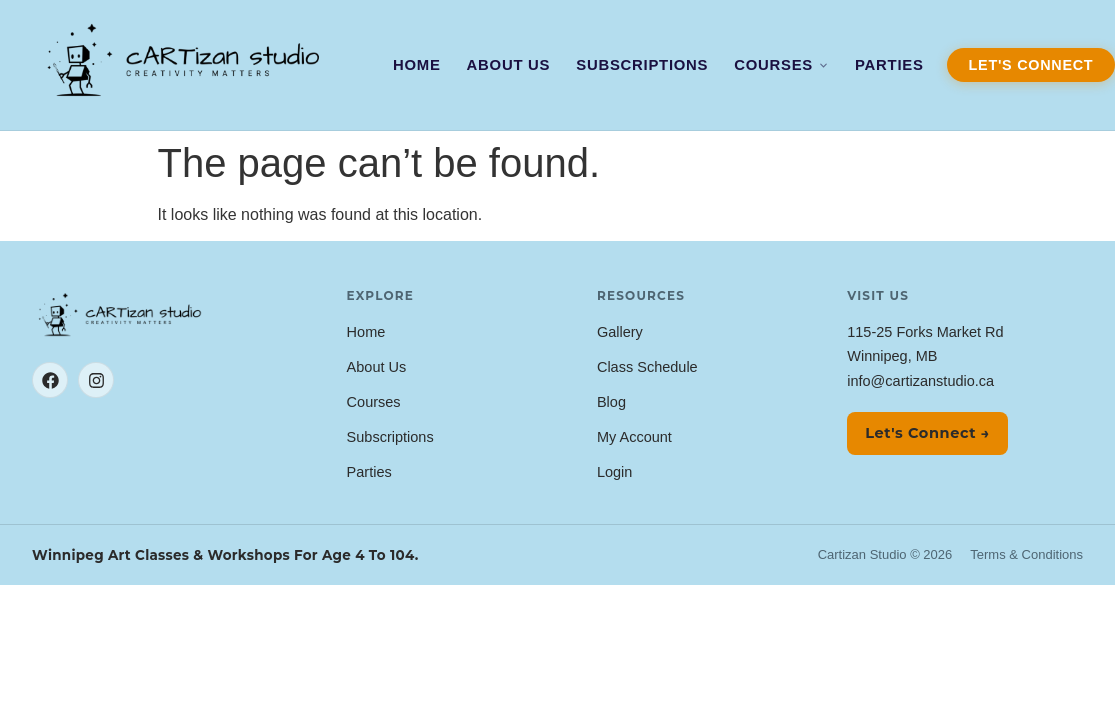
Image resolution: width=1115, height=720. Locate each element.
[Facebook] (50, 380)
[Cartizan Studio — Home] (186, 64)
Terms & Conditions (1026, 554)
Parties (889, 65)
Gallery (620, 332)
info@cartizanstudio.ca (920, 381)
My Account (634, 437)
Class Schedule (647, 367)
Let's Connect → (927, 433)
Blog (611, 402)
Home (417, 65)
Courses (781, 65)
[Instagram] (96, 380)
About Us (509, 65)
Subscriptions (642, 65)
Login (614, 472)
